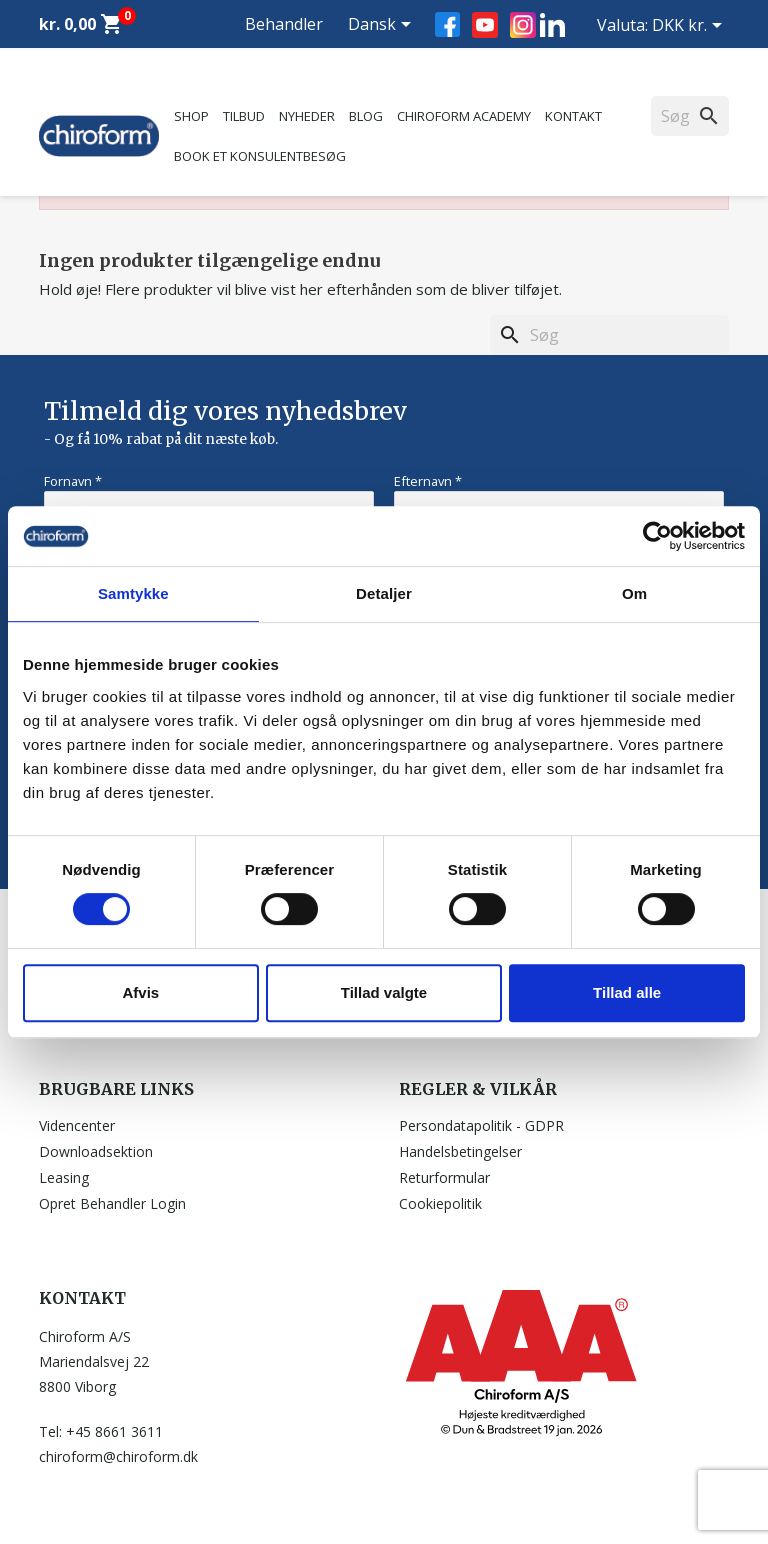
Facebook (447, 24)
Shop (191, 116)
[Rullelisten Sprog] (383, 26)
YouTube (485, 25)
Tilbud (244, 116)
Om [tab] (634, 593)
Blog (366, 116)
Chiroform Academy (464, 116)
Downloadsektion (96, 1151)
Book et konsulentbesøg (260, 156)
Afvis (140, 992)
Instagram (523, 25)
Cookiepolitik (440, 1203)
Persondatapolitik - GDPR (481, 1125)
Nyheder (307, 116)
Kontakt (573, 116)
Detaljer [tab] (384, 593)
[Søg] (609, 335)
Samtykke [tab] (133, 593)
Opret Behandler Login (112, 1203)
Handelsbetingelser (460, 1151)
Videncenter (77, 1125)
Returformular (444, 1177)
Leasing (64, 1177)
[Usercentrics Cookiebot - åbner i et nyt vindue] (657, 536)
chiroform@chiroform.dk (118, 1456)
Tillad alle (627, 992)
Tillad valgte (384, 992)
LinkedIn (552, 24)
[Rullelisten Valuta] (690, 27)
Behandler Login (284, 48)
